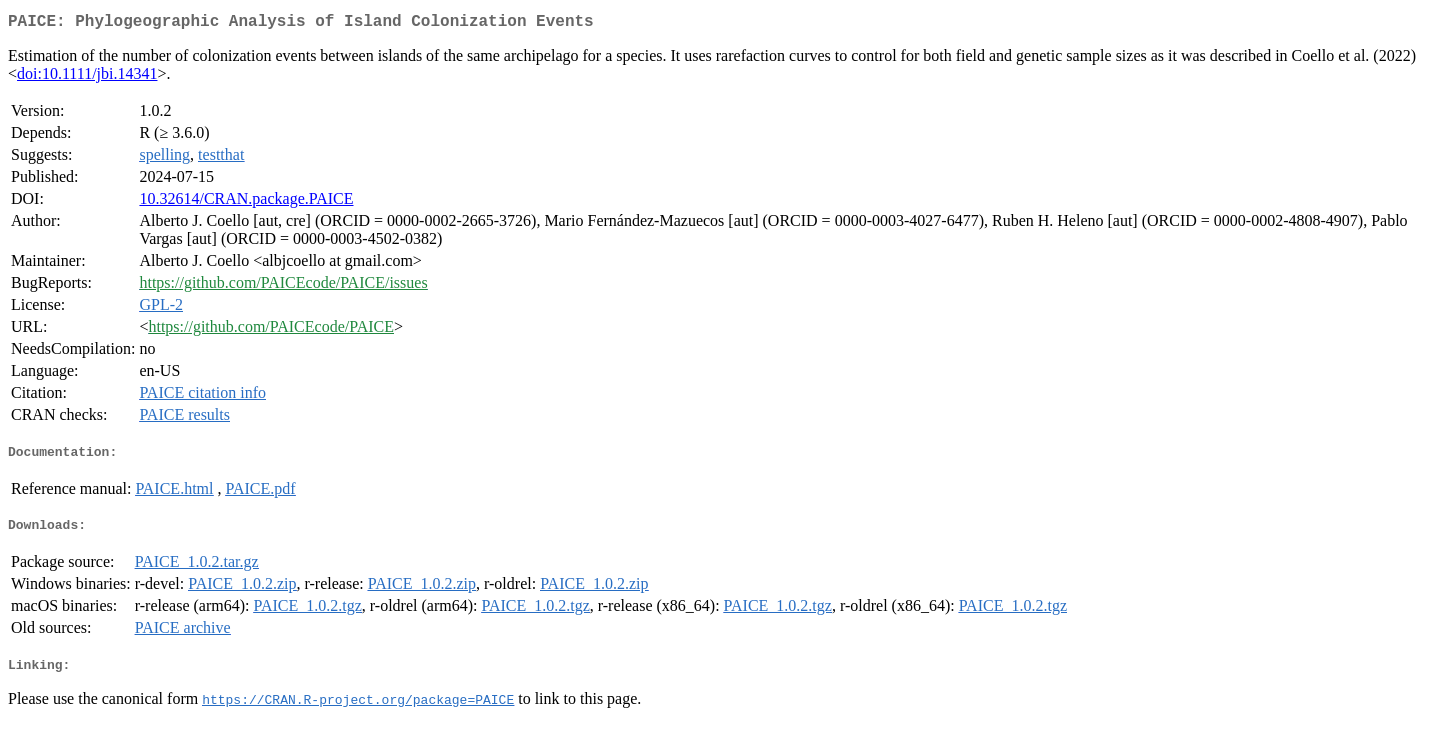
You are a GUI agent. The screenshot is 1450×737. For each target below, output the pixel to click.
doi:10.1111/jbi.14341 (87, 77)
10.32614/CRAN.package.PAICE (246, 202)
